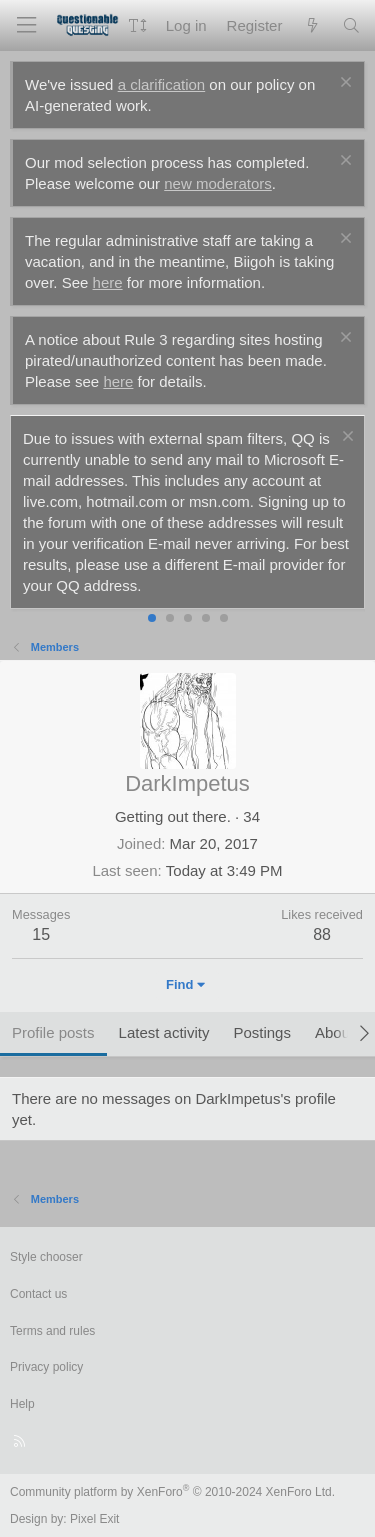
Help (22, 1404)
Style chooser (46, 1257)
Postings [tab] (262, 1032)
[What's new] (311, 25)
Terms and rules (52, 1331)
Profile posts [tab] (53, 1032)
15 (41, 934)
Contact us (38, 1294)
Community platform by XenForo (172, 1492)
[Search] (351, 25)
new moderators (218, 183)
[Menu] (26, 25)
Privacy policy (46, 1367)
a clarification (162, 84)
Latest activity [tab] (164, 1032)
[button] (137, 25)
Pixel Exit (94, 1519)
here (108, 282)
